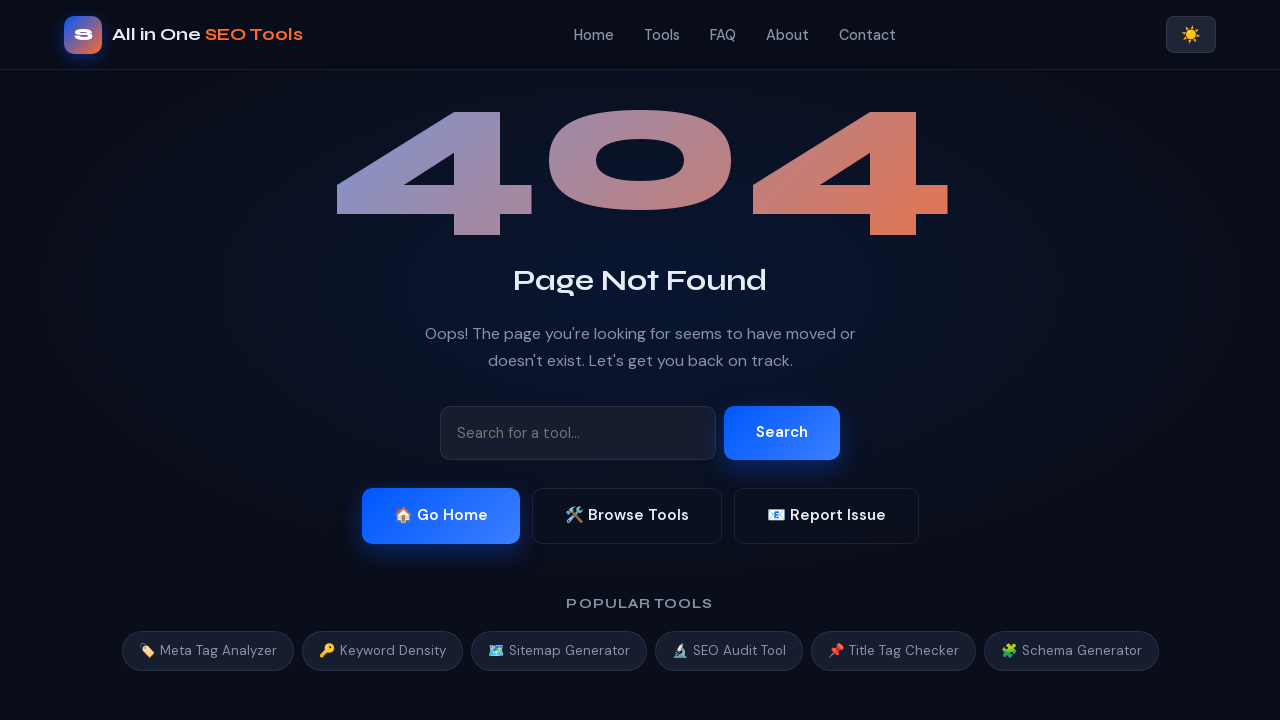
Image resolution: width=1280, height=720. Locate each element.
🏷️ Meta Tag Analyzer (208, 650)
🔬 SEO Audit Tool (729, 650)
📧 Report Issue (826, 515)
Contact (867, 35)
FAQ (723, 35)
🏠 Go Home (441, 515)
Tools (662, 35)
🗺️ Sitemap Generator (559, 650)
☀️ (1191, 34)
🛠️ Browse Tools (627, 515)
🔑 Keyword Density (382, 650)
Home (594, 35)
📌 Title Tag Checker (893, 650)
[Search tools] (578, 433)
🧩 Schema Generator (1071, 650)
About (787, 35)
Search (782, 432)
